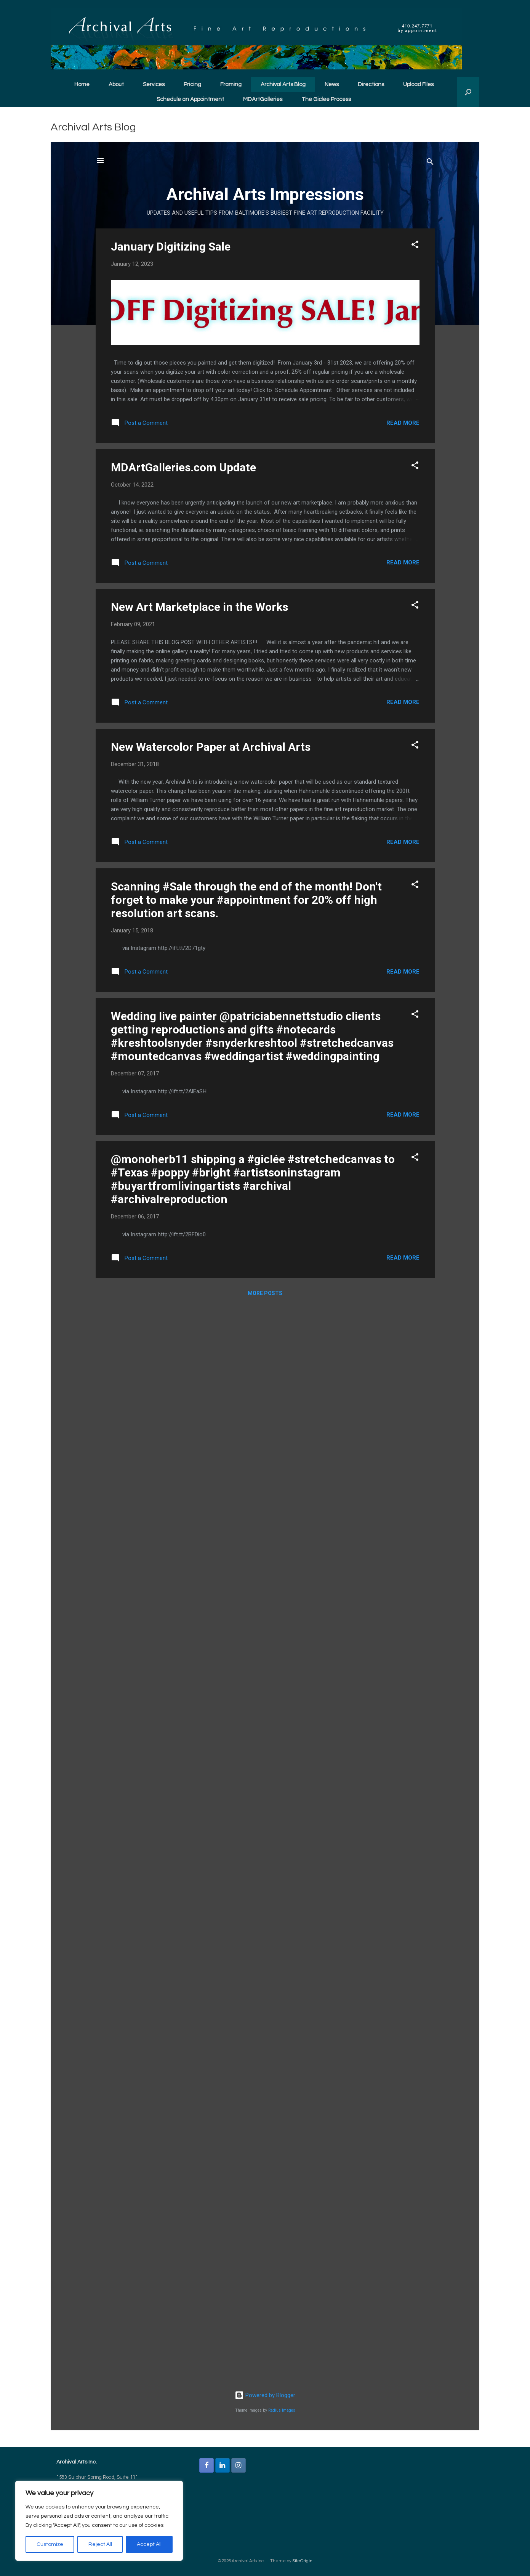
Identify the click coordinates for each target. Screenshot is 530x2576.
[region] (99, 2521)
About (116, 84)
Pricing (192, 84)
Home (82, 84)
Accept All (149, 2544)
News (332, 84)
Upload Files (418, 84)
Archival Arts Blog (283, 84)
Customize (50, 2544)
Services (154, 84)
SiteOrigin (302, 2561)
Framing (231, 84)
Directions (371, 84)
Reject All (100, 2544)
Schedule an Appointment (190, 99)
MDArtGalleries (262, 99)
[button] (468, 92)
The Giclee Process (326, 99)
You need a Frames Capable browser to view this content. (265, 1286)
